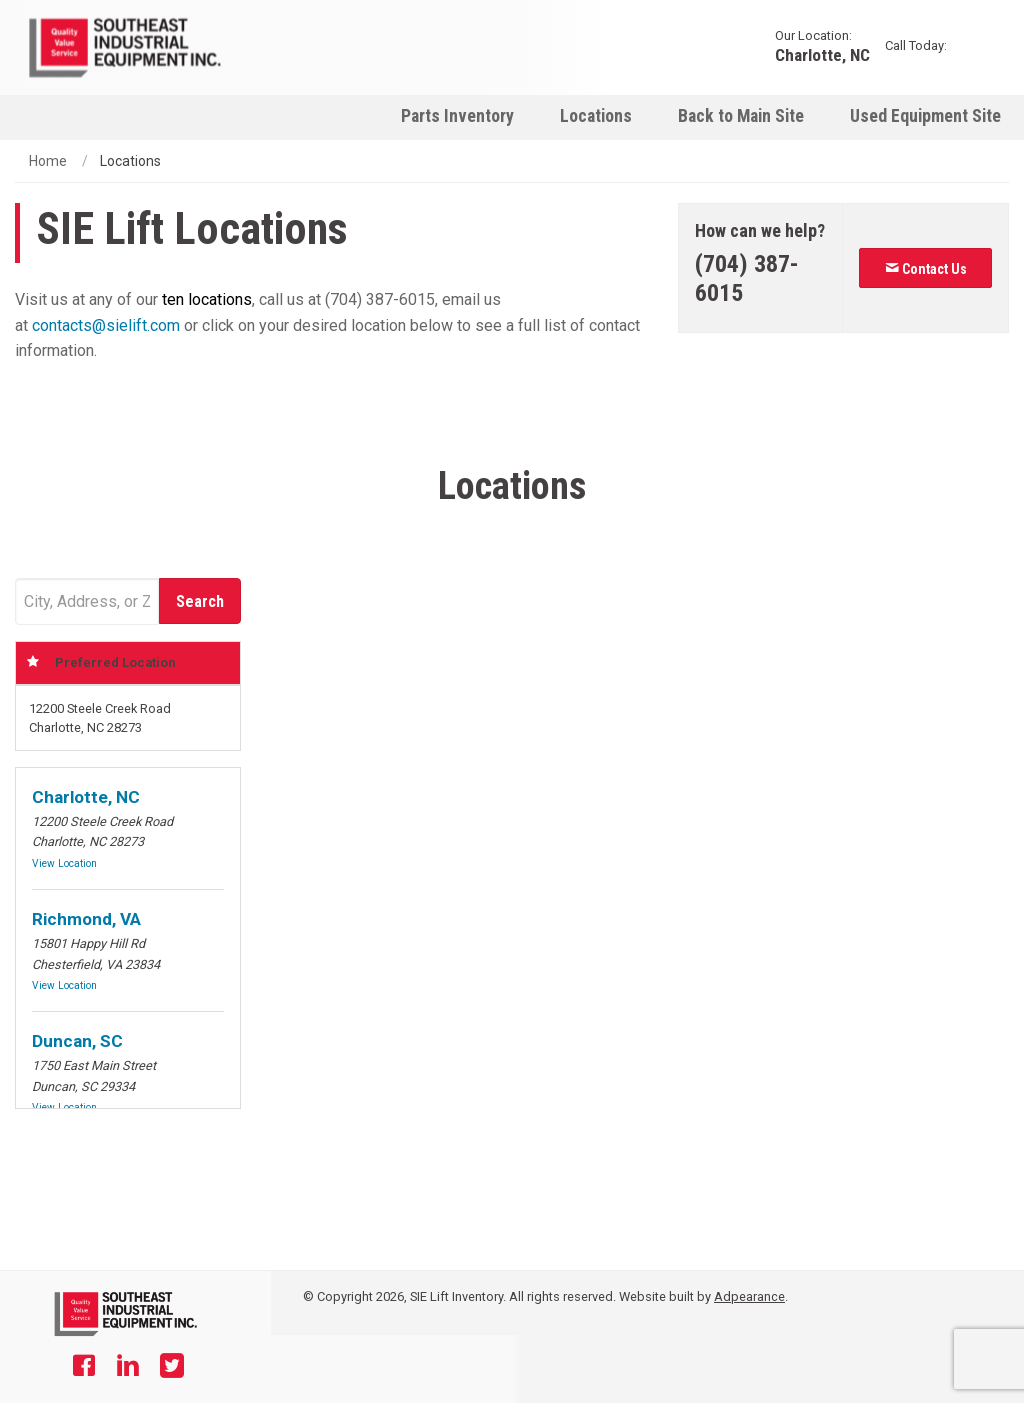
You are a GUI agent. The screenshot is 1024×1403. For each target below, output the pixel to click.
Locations (596, 116)
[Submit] (200, 600)
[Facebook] (84, 1368)
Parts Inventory (457, 116)
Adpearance (749, 1296)
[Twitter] (172, 1368)
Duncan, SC (77, 1041)
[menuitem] (457, 115)
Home (48, 161)
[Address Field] (87, 601)
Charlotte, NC (822, 54)
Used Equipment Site (925, 116)
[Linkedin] (128, 1368)
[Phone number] (761, 279)
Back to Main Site (741, 116)
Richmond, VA (86, 919)
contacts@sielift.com (106, 325)
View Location (64, 863)
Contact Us (926, 269)
